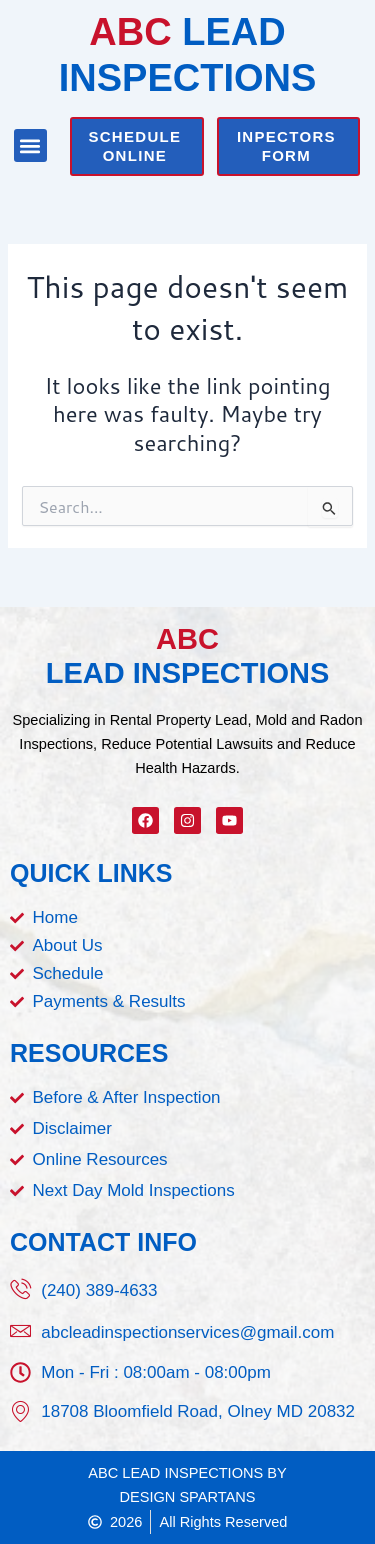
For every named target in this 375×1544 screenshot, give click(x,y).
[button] (30, 145)
